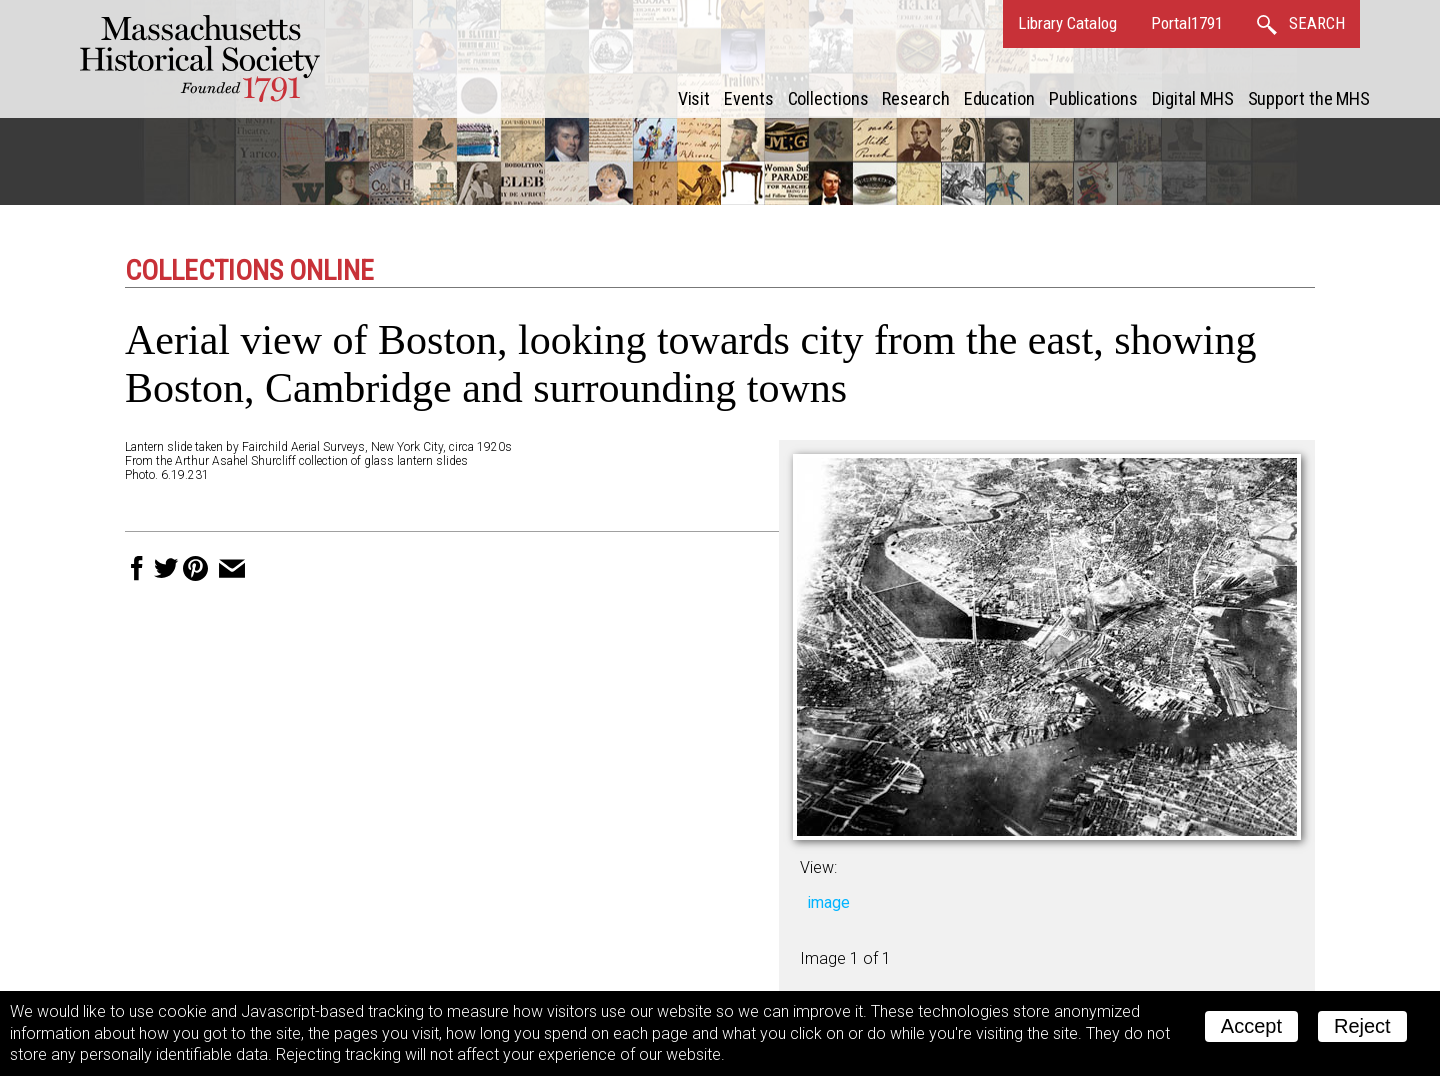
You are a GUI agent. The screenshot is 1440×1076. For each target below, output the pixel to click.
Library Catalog (1067, 23)
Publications (1093, 98)
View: (818, 867)
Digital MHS (1193, 98)
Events (748, 98)
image (828, 902)
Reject (1362, 1026)
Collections (828, 98)
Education (999, 98)
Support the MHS (1309, 98)
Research (915, 98)
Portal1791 (1187, 23)
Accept (1251, 1026)
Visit (694, 98)
